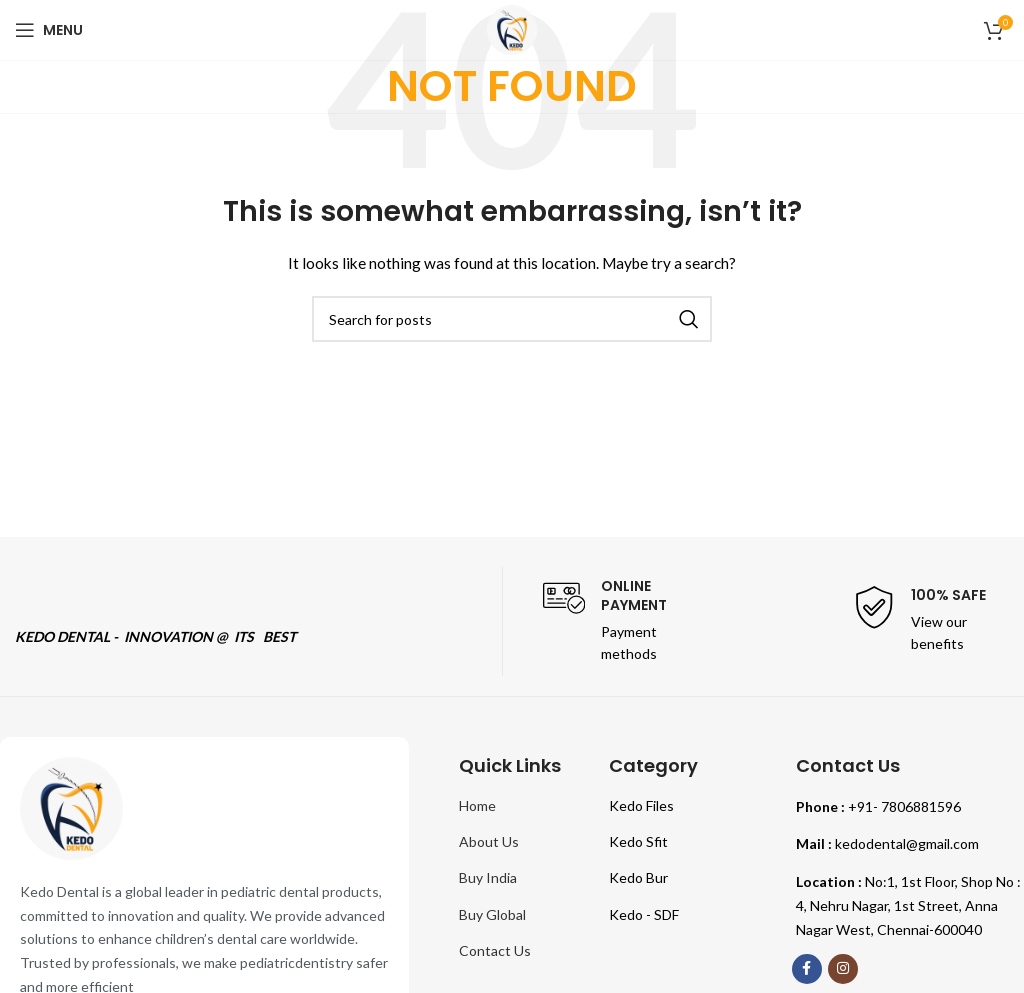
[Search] (512, 319)
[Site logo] (512, 28)
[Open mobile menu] (49, 30)
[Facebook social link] (807, 969)
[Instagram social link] (843, 969)
